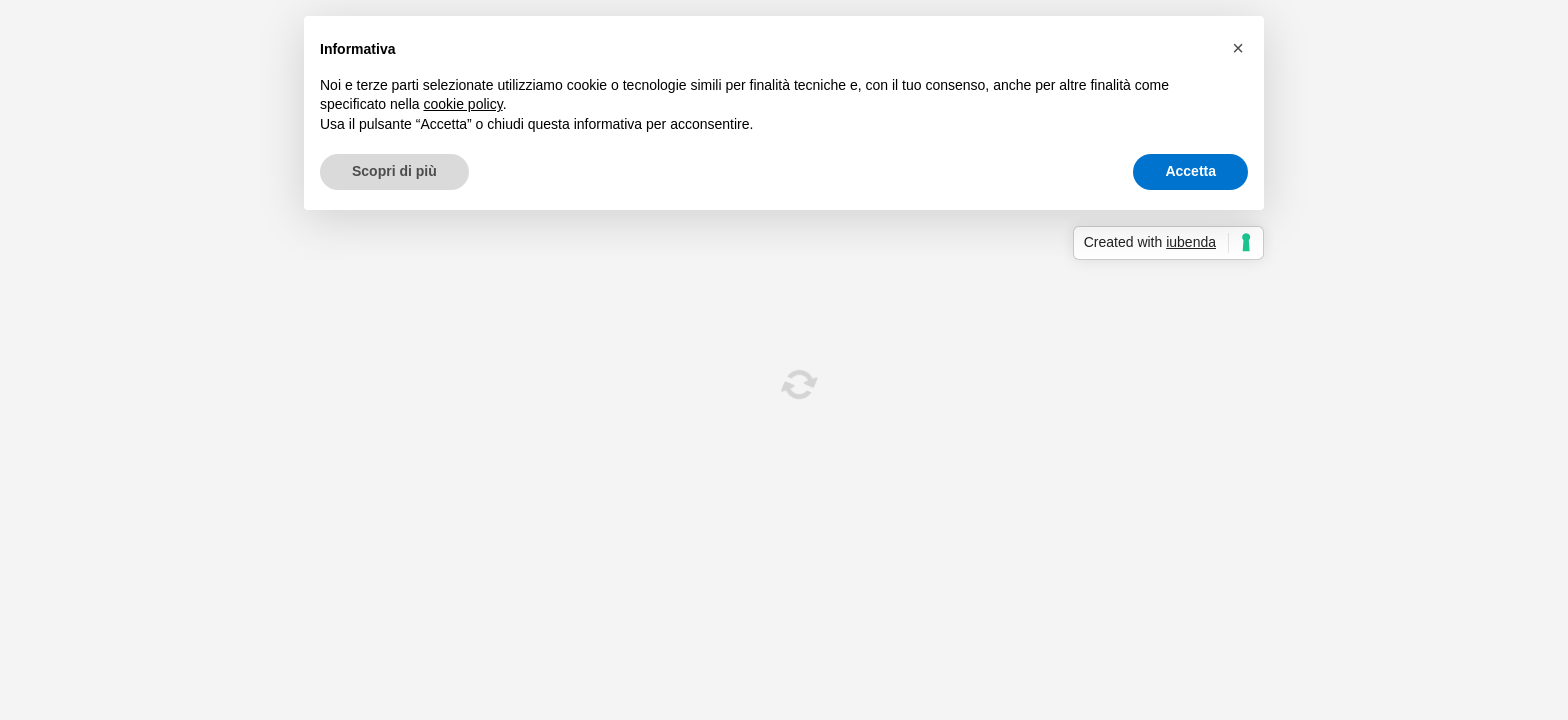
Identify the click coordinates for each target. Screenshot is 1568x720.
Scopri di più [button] (394, 171)
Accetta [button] (1190, 171)
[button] (1238, 48)
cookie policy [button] (463, 104)
